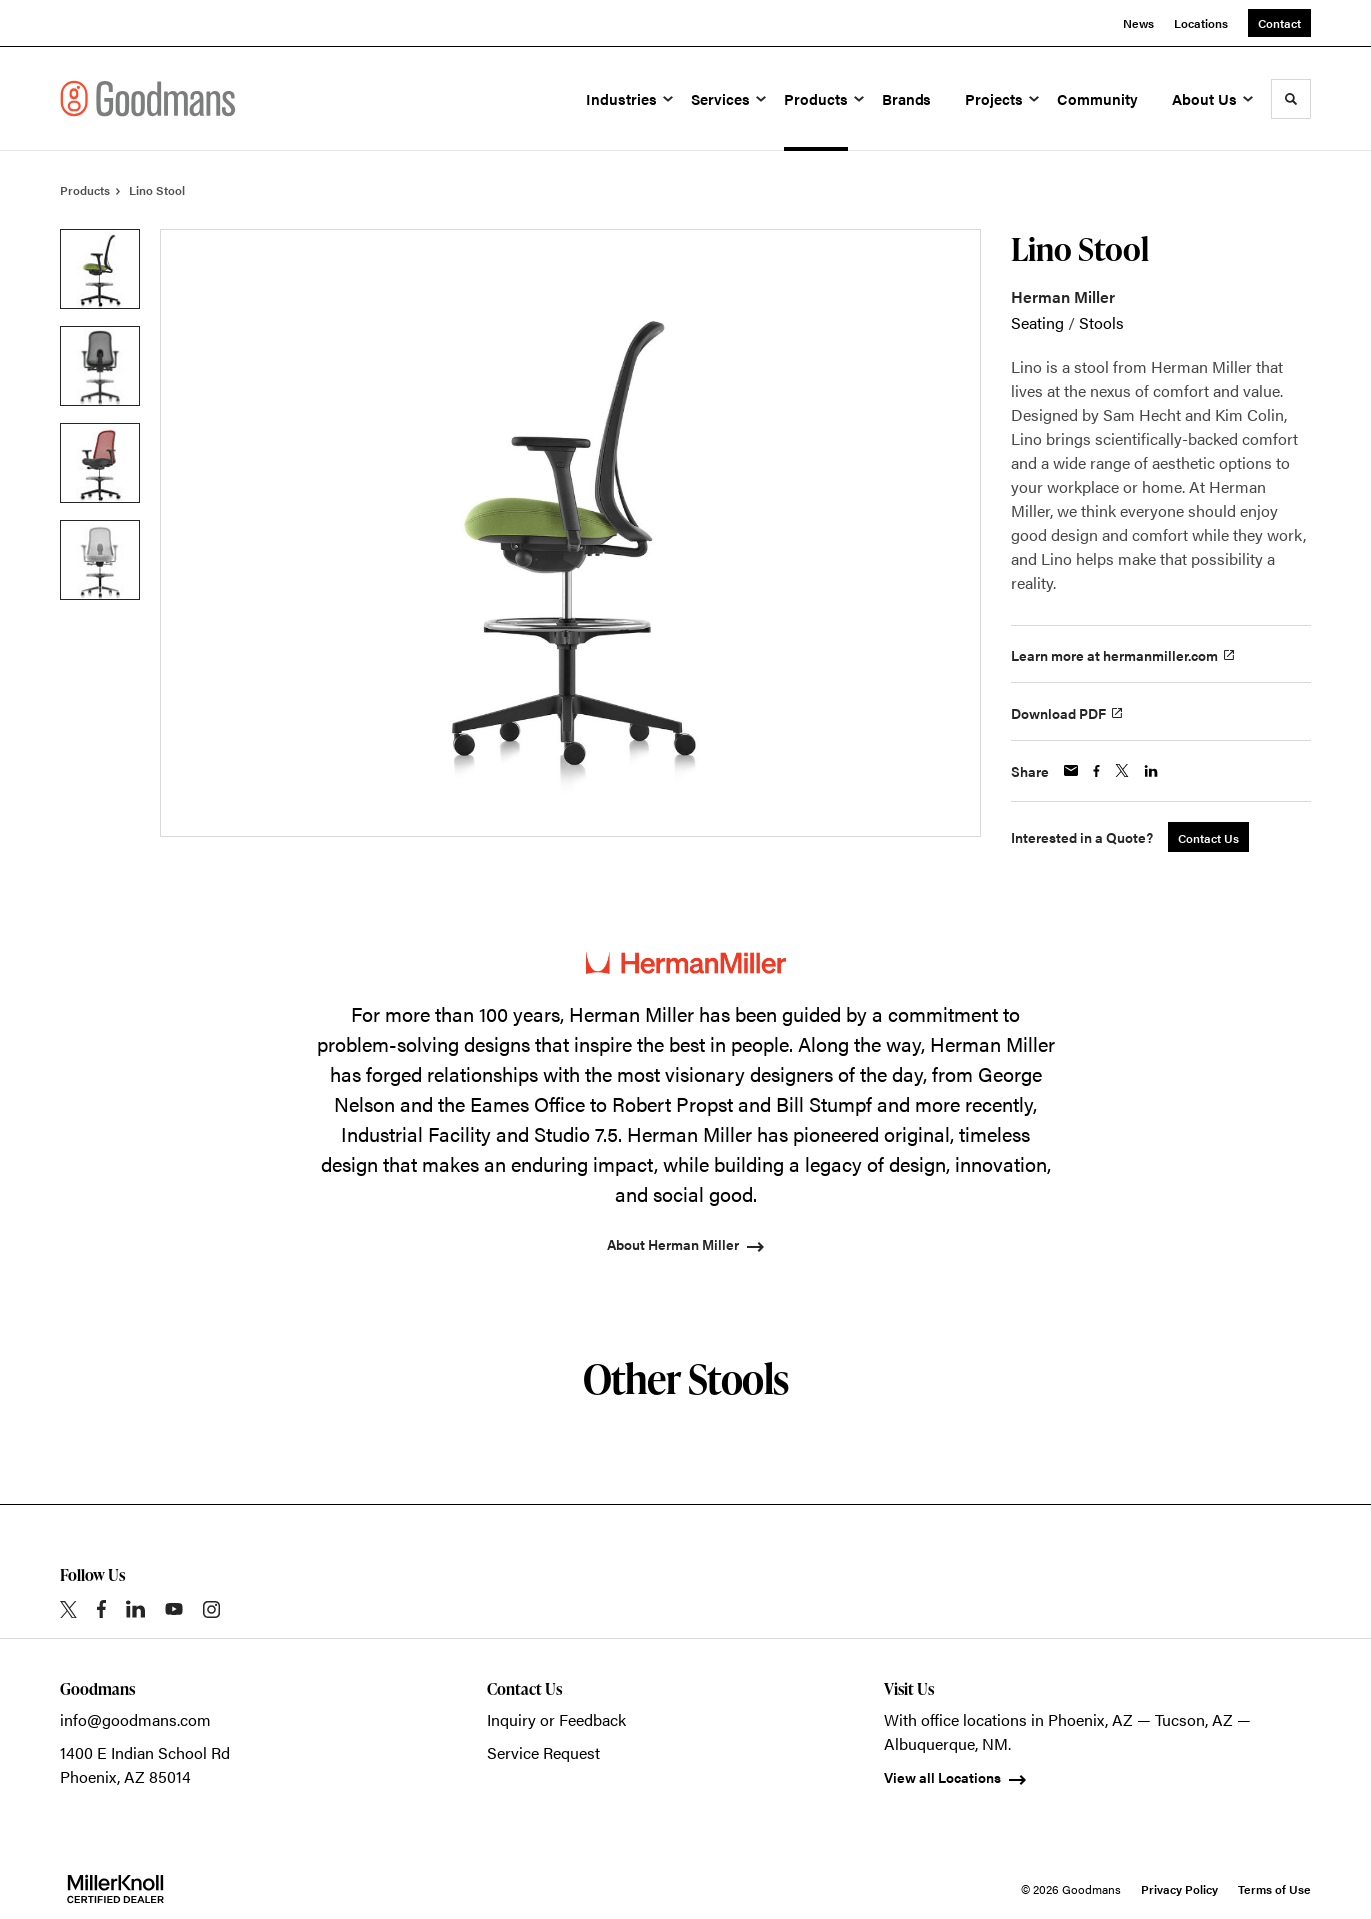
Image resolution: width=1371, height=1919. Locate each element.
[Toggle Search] (1291, 99)
